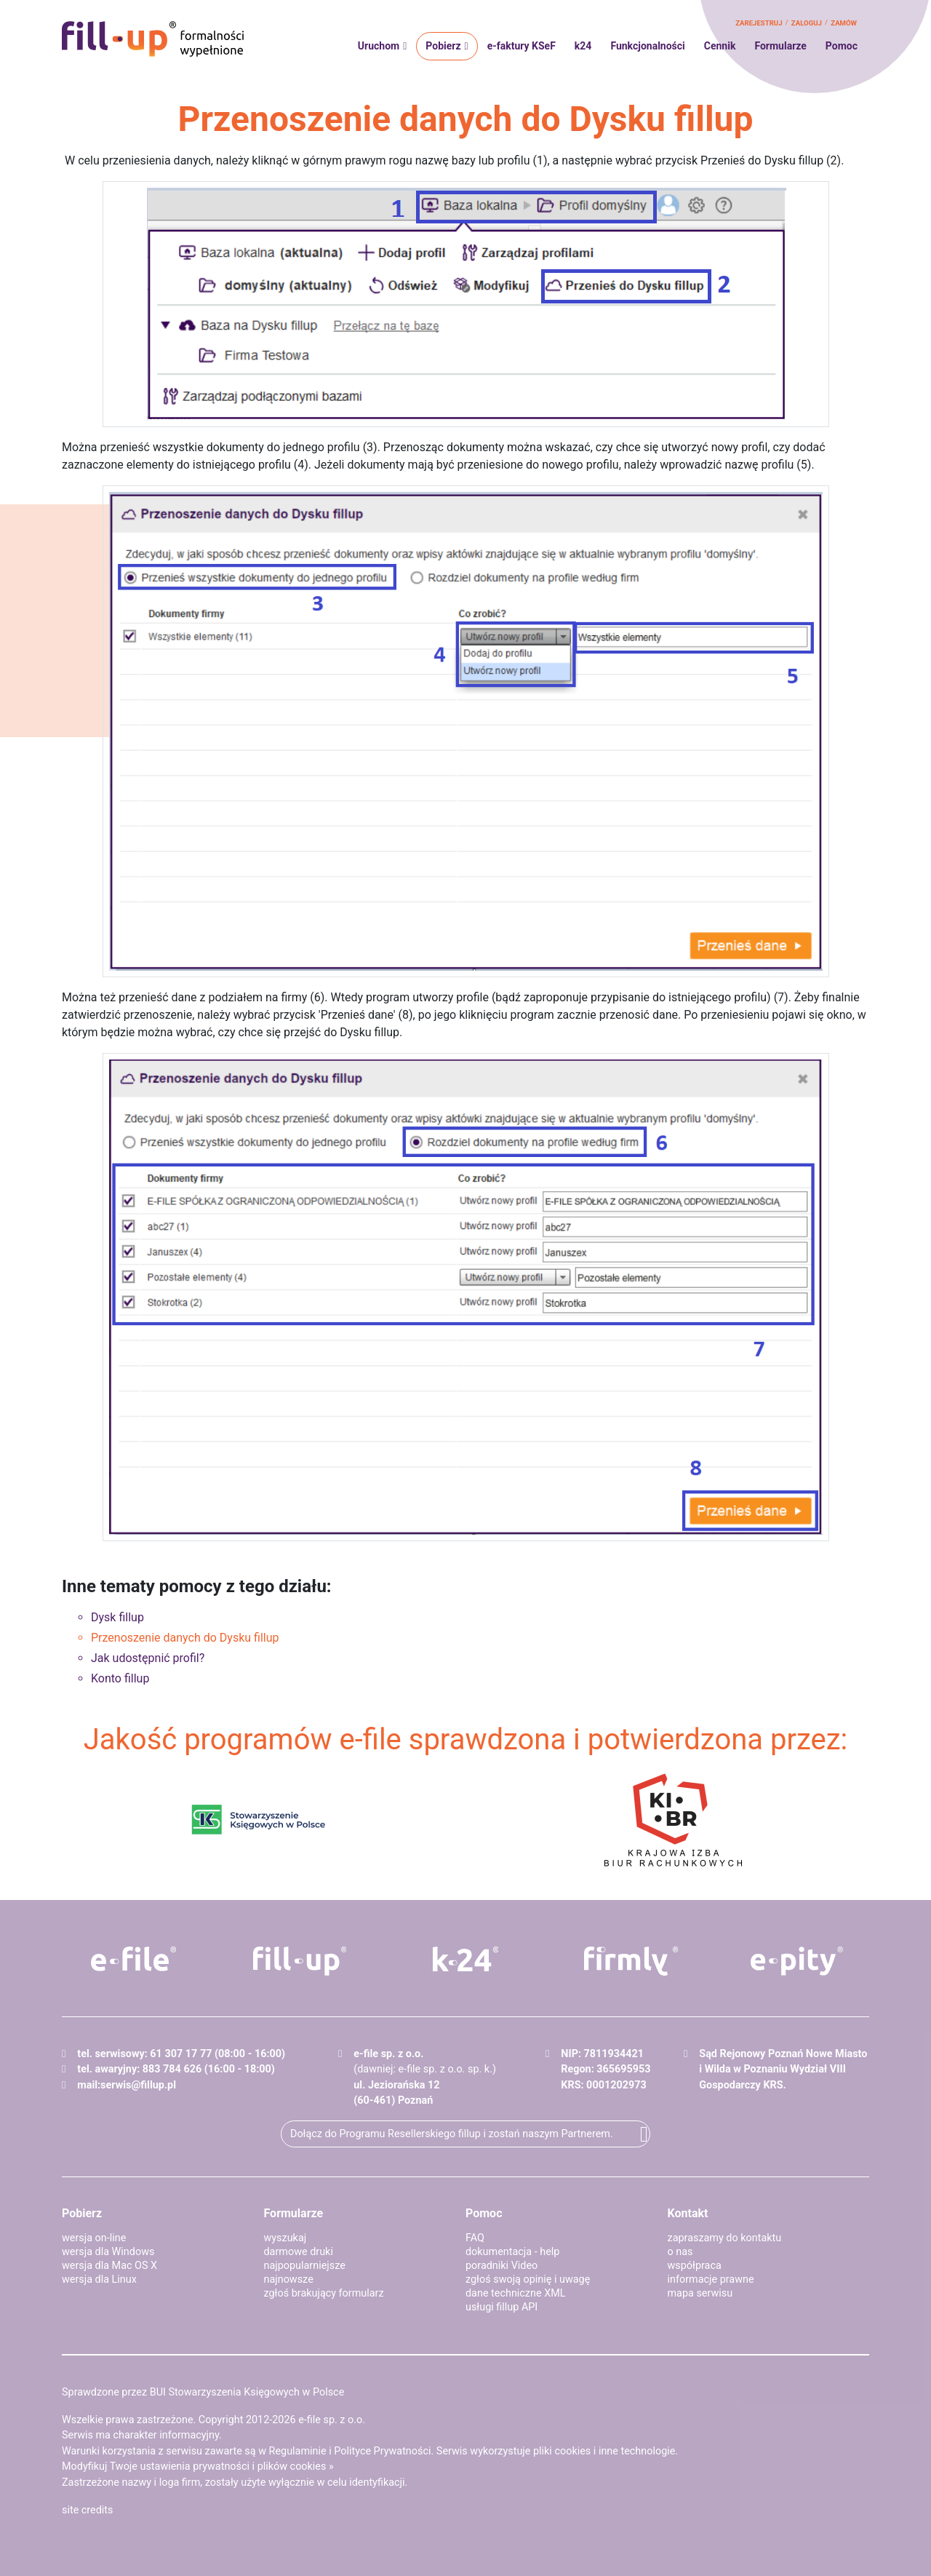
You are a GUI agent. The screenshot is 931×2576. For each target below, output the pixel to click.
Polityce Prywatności (382, 2451)
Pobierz (442, 46)
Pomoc (842, 46)
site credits (87, 2510)
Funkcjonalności (647, 46)
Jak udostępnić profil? (147, 1658)
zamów (844, 23)
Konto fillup (120, 1678)
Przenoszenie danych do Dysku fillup (185, 1638)
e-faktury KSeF (521, 46)
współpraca (695, 2265)
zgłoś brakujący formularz (324, 2293)
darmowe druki (298, 2252)
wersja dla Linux (99, 2279)
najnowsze (288, 2279)
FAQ (475, 2238)
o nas (680, 2252)
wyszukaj (285, 2238)
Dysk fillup (117, 1617)
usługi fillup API (502, 2307)
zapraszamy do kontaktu (725, 2238)
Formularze (780, 46)
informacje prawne (711, 2279)
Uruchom (378, 46)
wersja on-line (94, 2238)
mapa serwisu (700, 2293)
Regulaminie (298, 2451)
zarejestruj (758, 23)
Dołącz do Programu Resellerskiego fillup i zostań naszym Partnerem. (451, 2134)
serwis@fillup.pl (138, 2085)
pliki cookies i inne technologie (604, 2451)
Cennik (720, 46)
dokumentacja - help (512, 2252)
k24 (583, 46)
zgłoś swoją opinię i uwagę (528, 2279)
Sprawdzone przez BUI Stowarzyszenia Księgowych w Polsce (203, 2392)
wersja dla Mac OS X (109, 2265)
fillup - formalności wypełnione (153, 39)
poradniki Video (502, 2265)
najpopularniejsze (304, 2265)
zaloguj (806, 23)
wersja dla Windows (108, 2252)
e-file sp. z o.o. (331, 2420)
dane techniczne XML (516, 2293)
